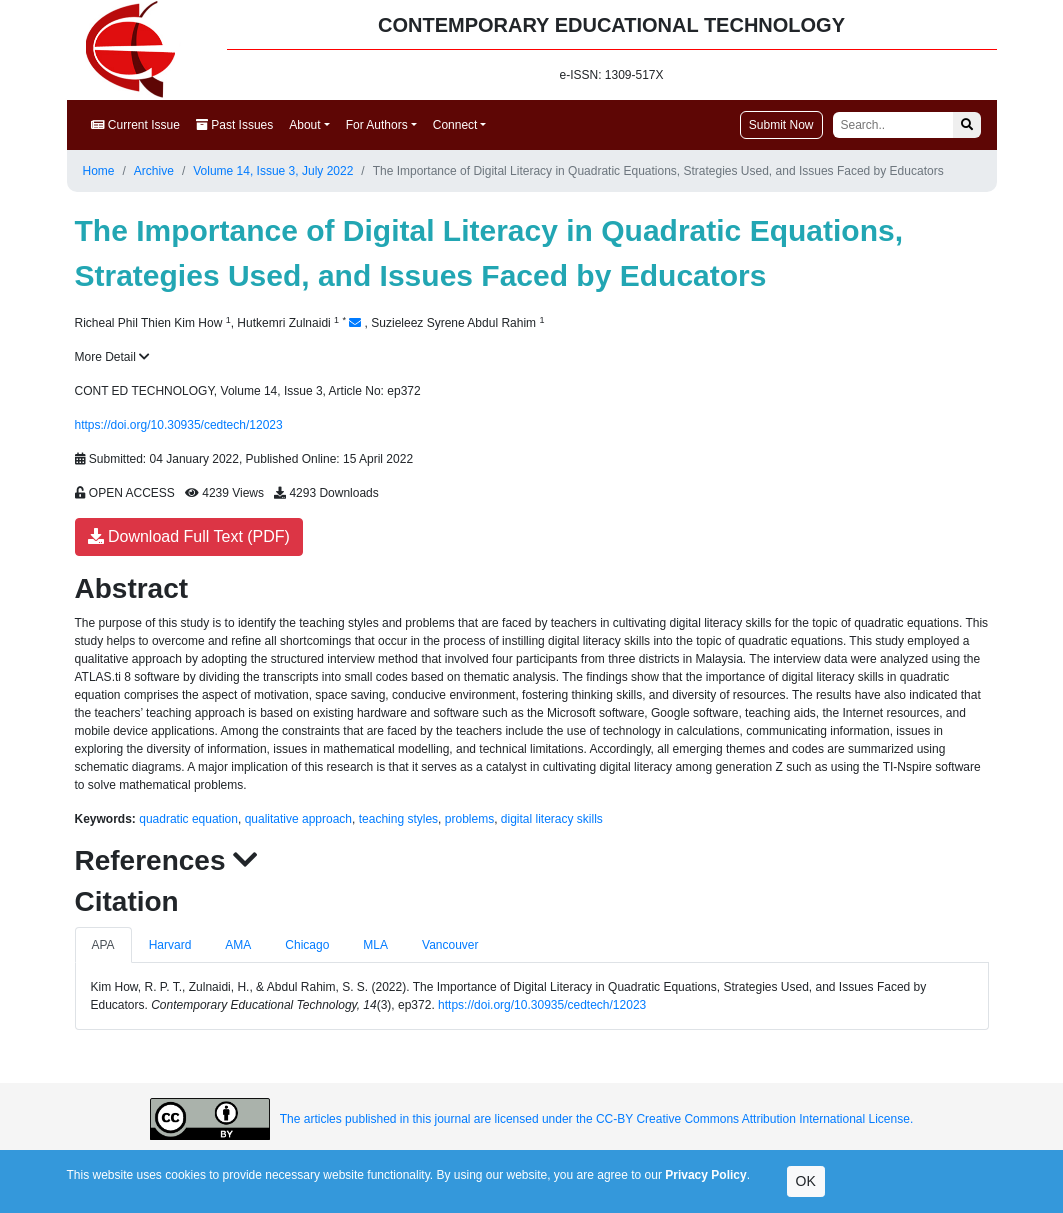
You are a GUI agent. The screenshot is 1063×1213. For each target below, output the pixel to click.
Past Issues (234, 125)
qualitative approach (298, 819)
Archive (154, 171)
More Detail (113, 357)
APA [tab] (103, 945)
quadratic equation (188, 819)
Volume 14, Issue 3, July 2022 (273, 171)
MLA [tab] (375, 945)
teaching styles (398, 819)
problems (469, 819)
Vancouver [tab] (450, 945)
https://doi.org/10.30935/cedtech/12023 (179, 425)
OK (806, 1181)
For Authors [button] (377, 125)
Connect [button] (455, 125)
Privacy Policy (705, 1175)
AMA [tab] (238, 945)
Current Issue (135, 125)
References (167, 860)
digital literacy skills (552, 819)
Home (99, 171)
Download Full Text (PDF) (189, 536)
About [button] (304, 125)
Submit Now (781, 125)
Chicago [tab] (307, 945)
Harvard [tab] (170, 945)
